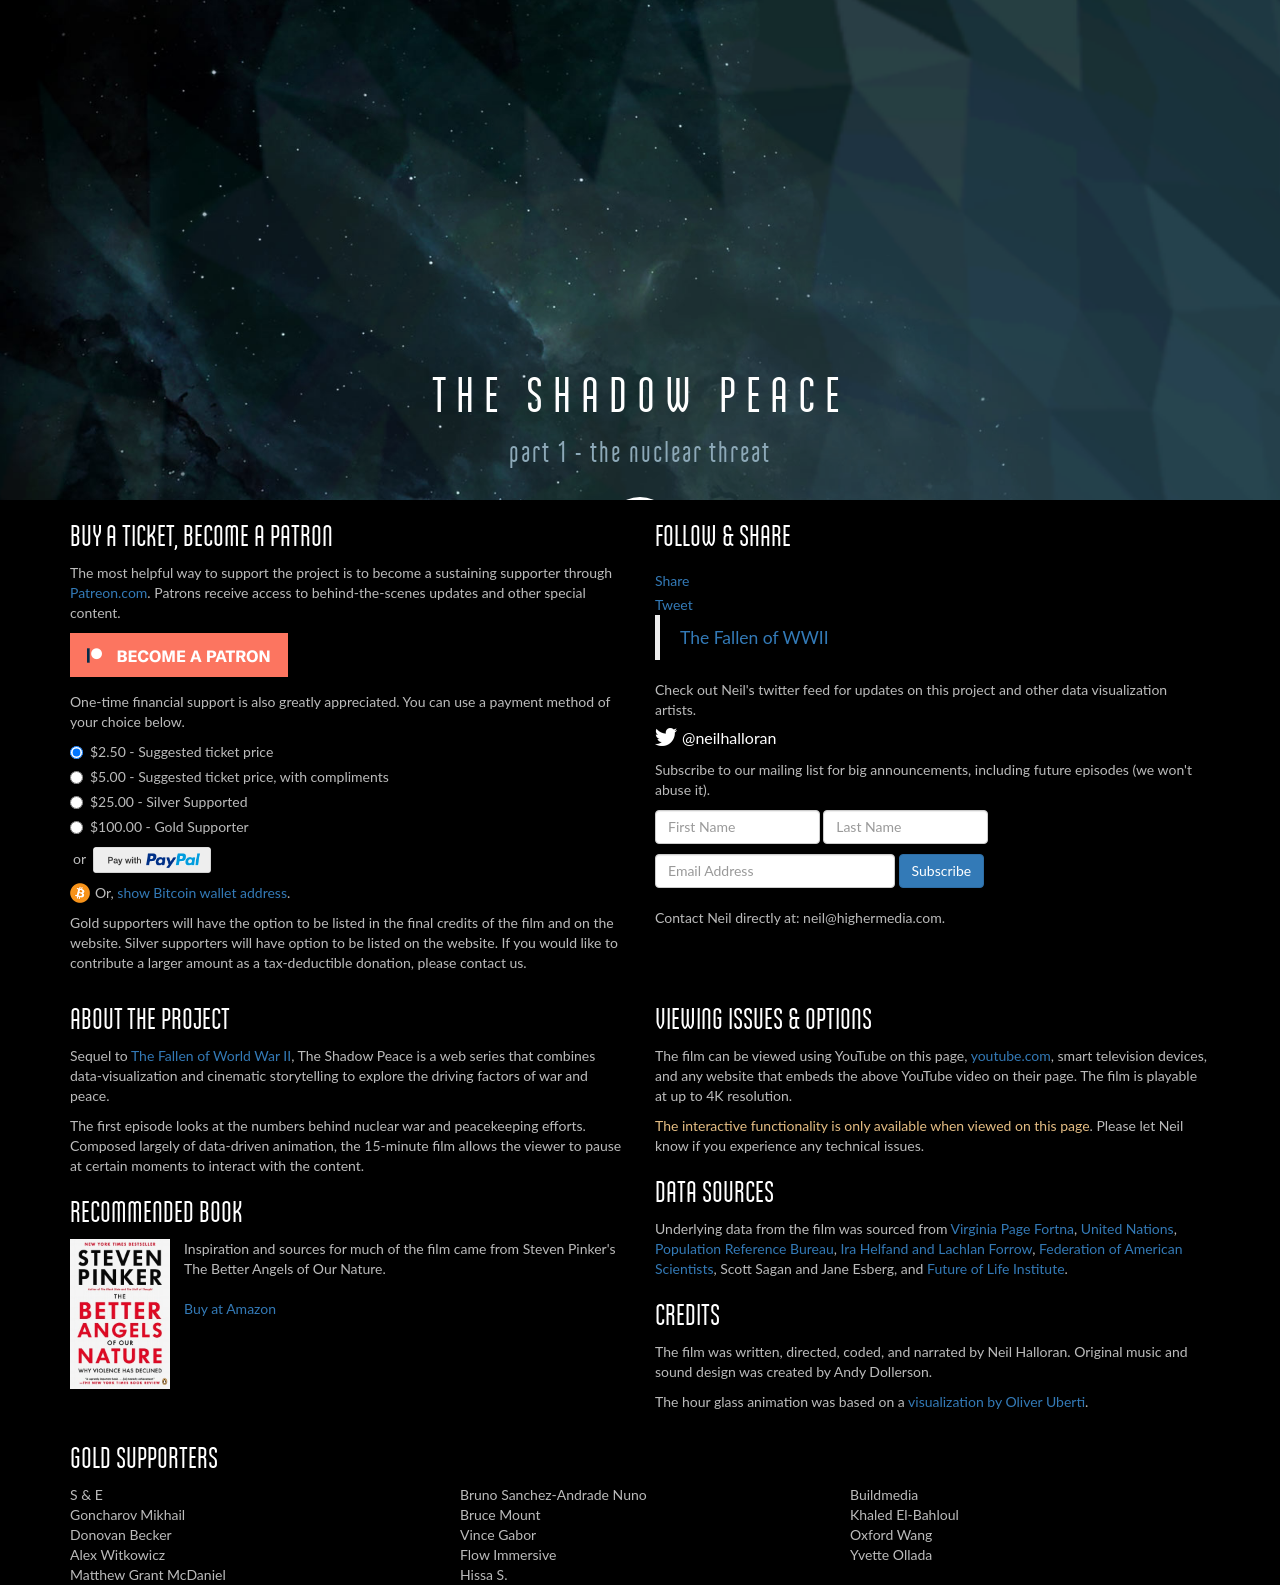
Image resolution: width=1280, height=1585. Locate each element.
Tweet (674, 604)
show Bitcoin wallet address (202, 892)
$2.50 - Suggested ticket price (171, 751)
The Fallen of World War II (211, 1055)
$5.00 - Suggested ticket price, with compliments (229, 776)
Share (672, 580)
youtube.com (1011, 1055)
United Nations (1127, 1228)
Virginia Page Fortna (1013, 1228)
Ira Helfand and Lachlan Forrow (936, 1248)
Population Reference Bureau (744, 1248)
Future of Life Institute (996, 1268)
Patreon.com (108, 592)
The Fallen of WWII (754, 637)
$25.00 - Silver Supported (158, 801)
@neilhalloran (715, 737)
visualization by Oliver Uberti (996, 1401)
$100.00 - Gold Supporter (159, 826)
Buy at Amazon (230, 1308)
